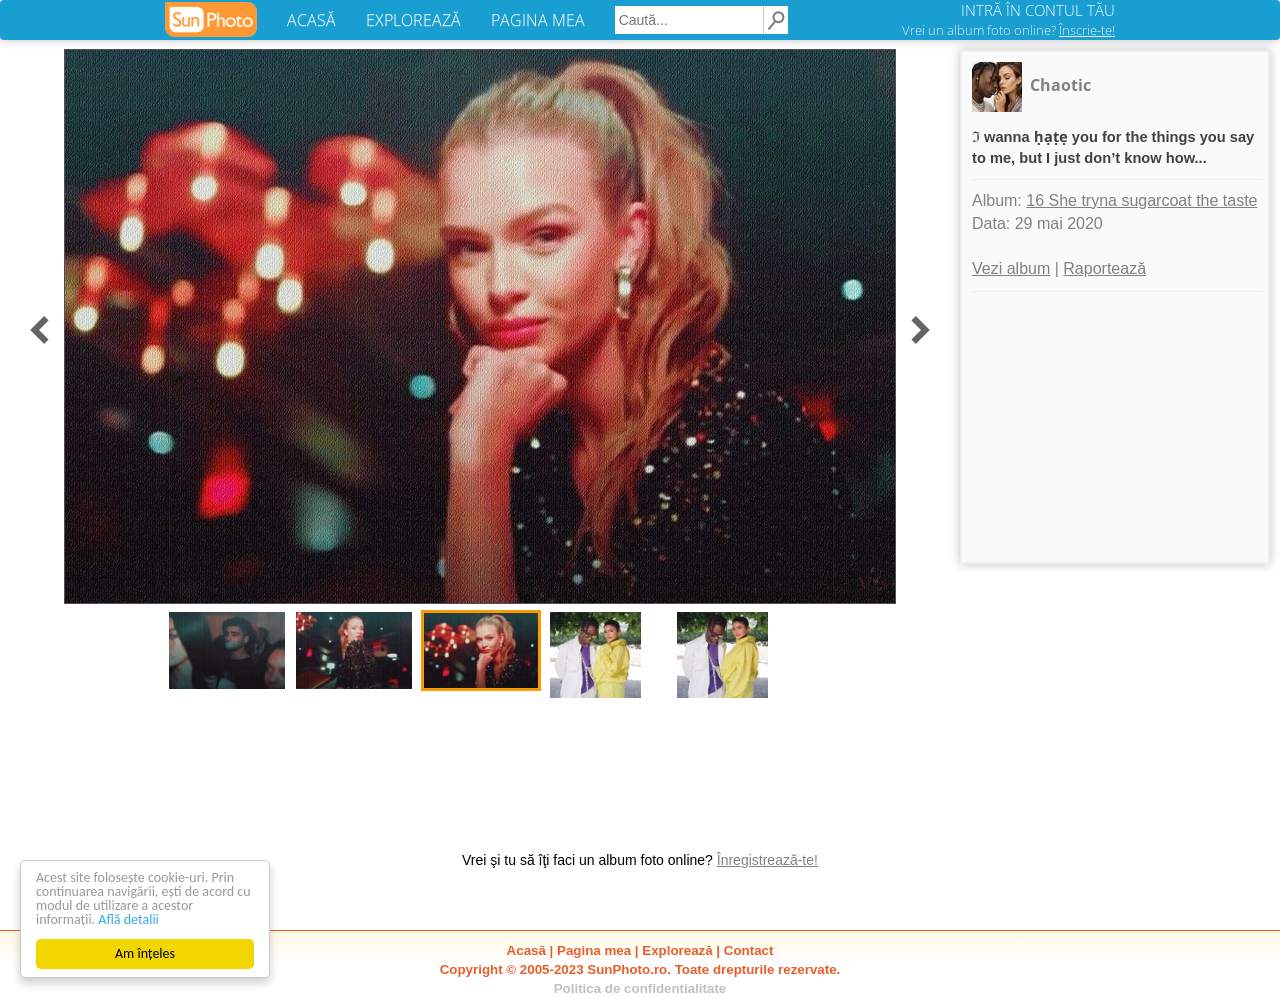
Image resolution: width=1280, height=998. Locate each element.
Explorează (677, 950)
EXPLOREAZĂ (413, 20)
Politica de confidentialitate (640, 988)
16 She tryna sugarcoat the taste (1141, 200)
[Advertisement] (1115, 427)
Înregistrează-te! (767, 860)
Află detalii (128, 919)
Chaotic (1060, 85)
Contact (749, 950)
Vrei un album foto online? (1008, 30)
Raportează (1104, 268)
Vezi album (1011, 268)
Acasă (526, 950)
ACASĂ (311, 20)
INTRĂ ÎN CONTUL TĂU (1038, 10)
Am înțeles (145, 953)
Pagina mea (594, 950)
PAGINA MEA (538, 20)
